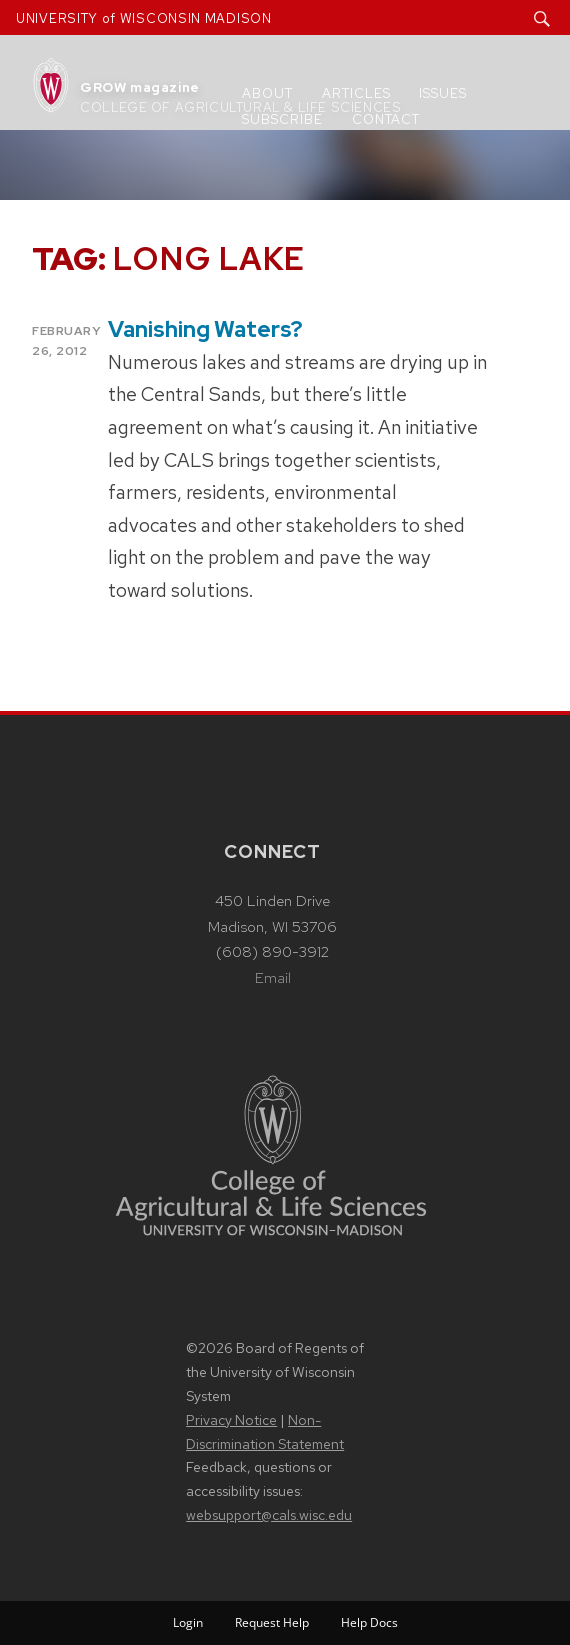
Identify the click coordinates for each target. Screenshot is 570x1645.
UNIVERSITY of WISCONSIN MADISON (144, 18)
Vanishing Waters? (205, 329)
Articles (356, 93)
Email (273, 978)
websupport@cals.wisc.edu (269, 1515)
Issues (443, 93)
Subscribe (282, 119)
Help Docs (369, 1622)
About (267, 93)
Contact (386, 119)
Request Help (272, 1622)
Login (188, 1622)
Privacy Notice (231, 1420)
